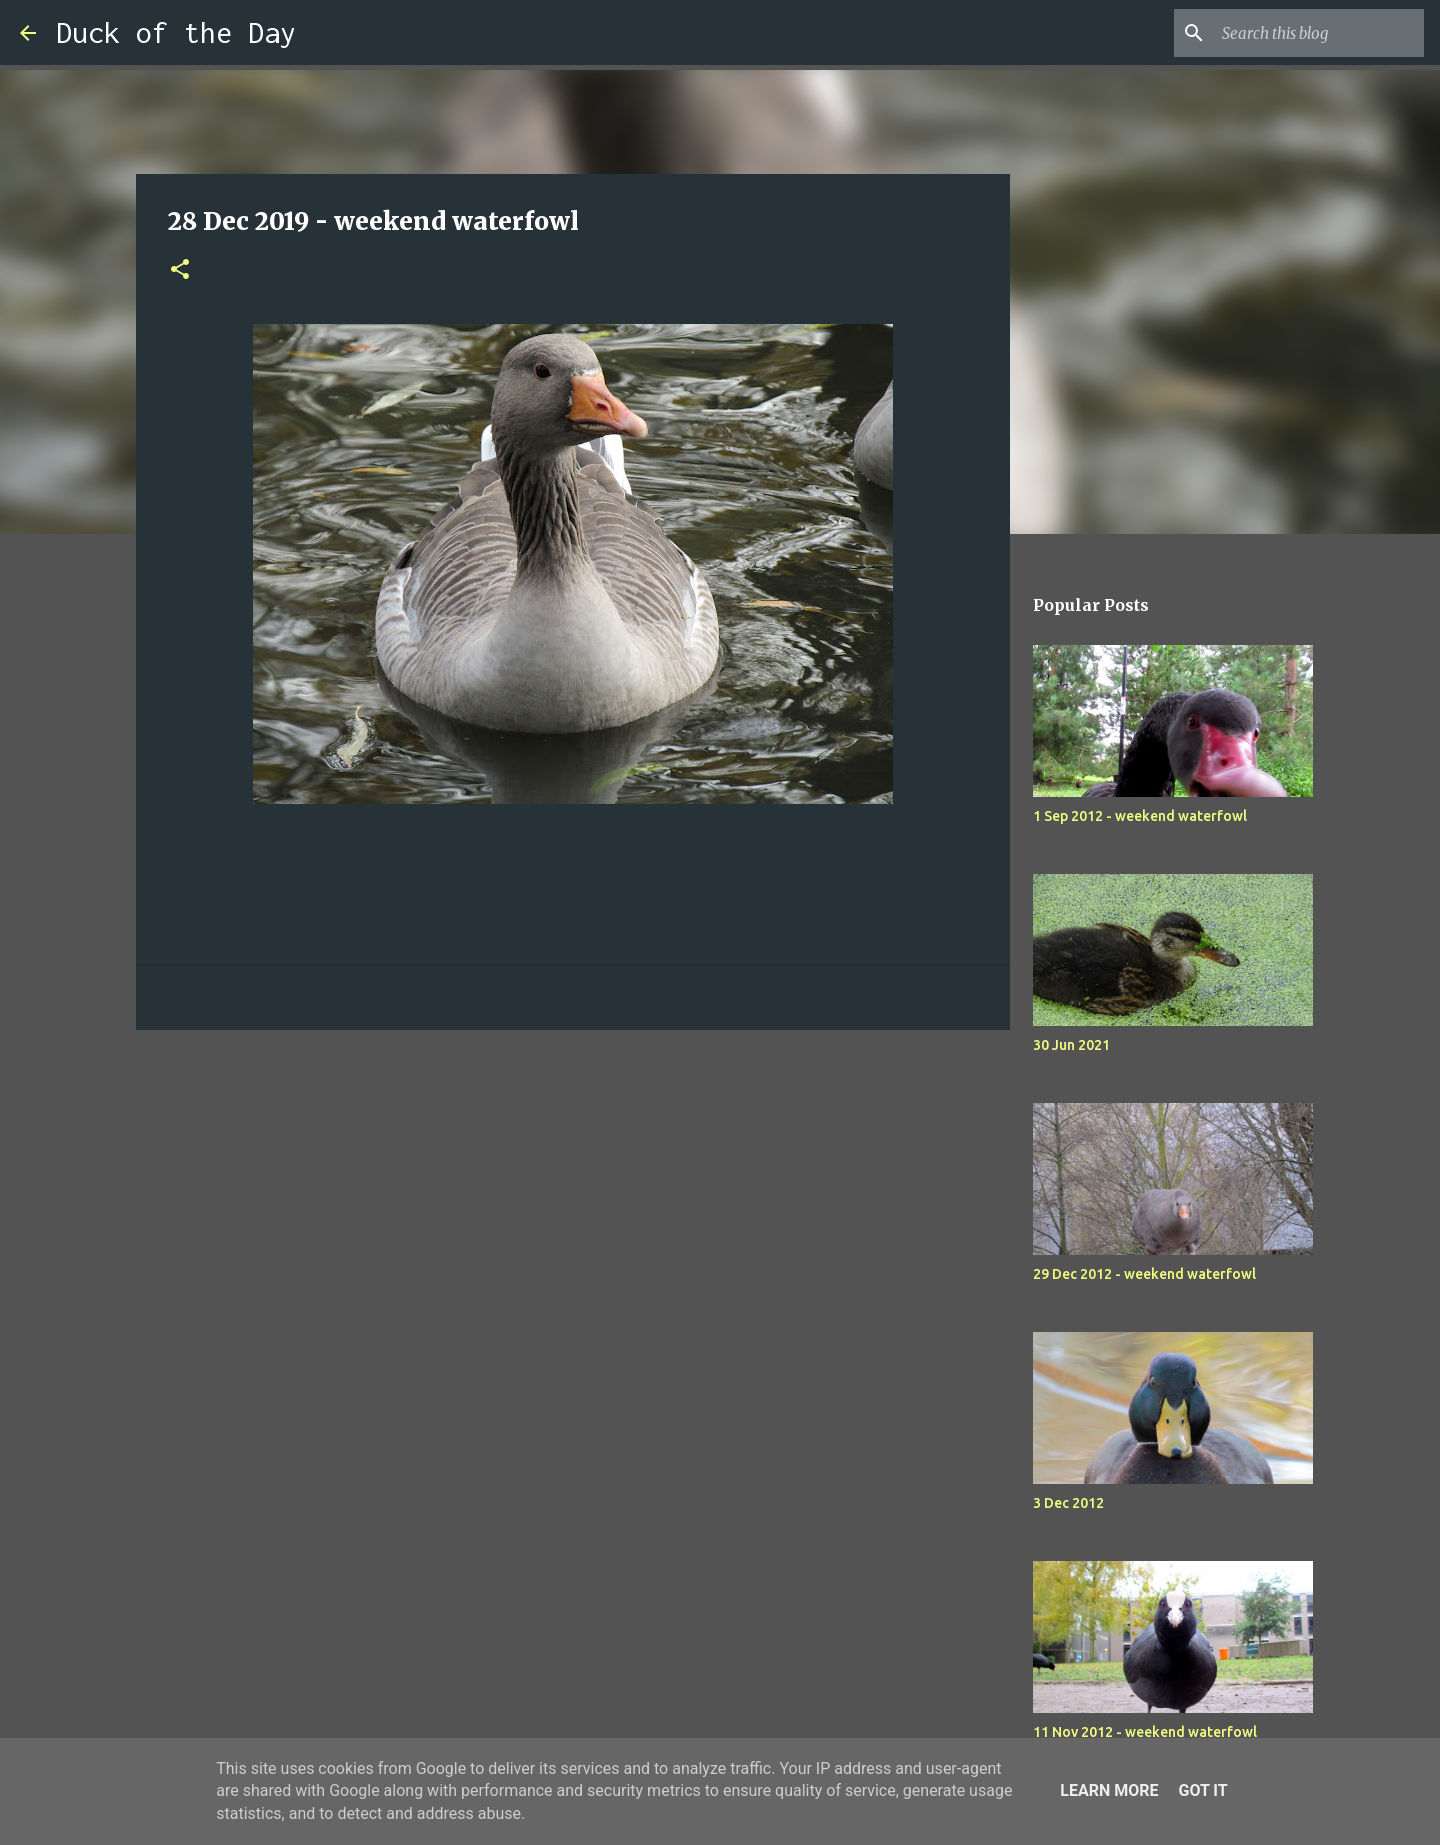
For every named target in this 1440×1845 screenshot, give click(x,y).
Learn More (1109, 1790)
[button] (180, 270)
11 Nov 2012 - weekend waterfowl (1145, 1732)
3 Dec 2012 (1068, 1503)
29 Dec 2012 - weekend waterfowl (1144, 1274)
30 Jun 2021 (1071, 1045)
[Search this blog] (1319, 33)
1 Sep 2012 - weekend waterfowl (1140, 816)
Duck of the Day (176, 32)
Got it (1202, 1790)
